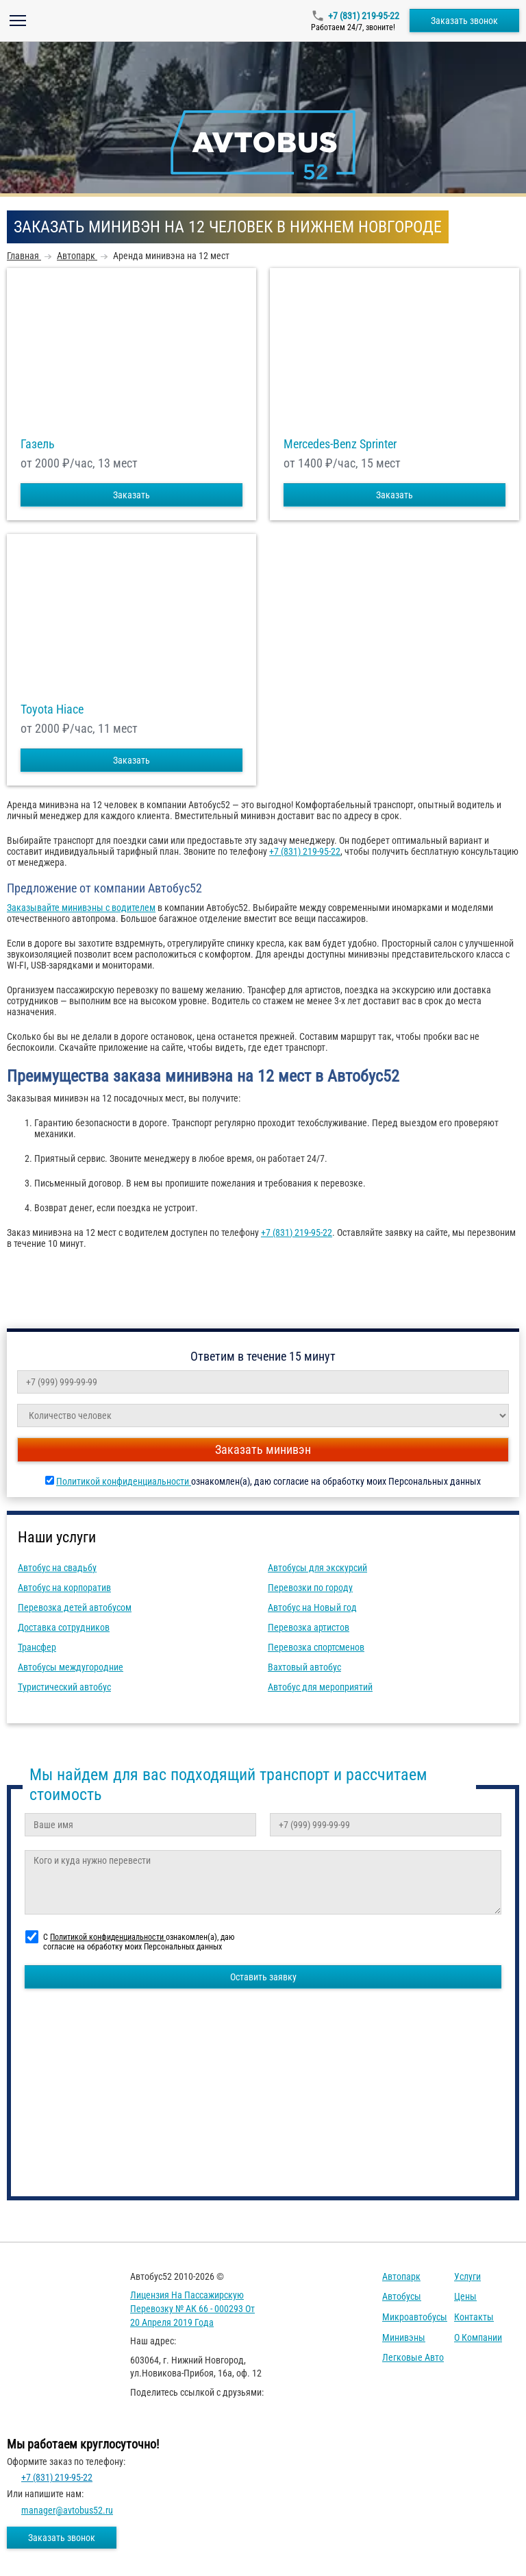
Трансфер (37, 1647)
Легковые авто (413, 2357)
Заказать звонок (464, 20)
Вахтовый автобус (304, 1667)
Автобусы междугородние (70, 1667)
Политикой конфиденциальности (123, 1481)
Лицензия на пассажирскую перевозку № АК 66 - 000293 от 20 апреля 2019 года (192, 2308)
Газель (38, 444)
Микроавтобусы (414, 2316)
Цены (465, 2296)
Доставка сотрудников (64, 1627)
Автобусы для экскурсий (317, 1567)
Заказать (131, 494)
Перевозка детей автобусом (75, 1607)
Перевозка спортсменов (316, 1647)
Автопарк (401, 2276)
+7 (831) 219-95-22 (363, 15)
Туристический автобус (64, 1686)
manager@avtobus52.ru (67, 2510)
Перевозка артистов (308, 1627)
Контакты (474, 2316)
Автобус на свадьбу (57, 1567)
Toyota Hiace (52, 709)
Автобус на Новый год (312, 1607)
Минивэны (403, 2337)
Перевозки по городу (310, 1587)
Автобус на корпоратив (64, 1587)
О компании (478, 2337)
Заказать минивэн (263, 1449)
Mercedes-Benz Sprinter (340, 444)
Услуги (467, 2276)
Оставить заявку (263, 1976)
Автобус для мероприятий (320, 1686)
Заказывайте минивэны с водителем (81, 907)
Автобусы (401, 2296)
